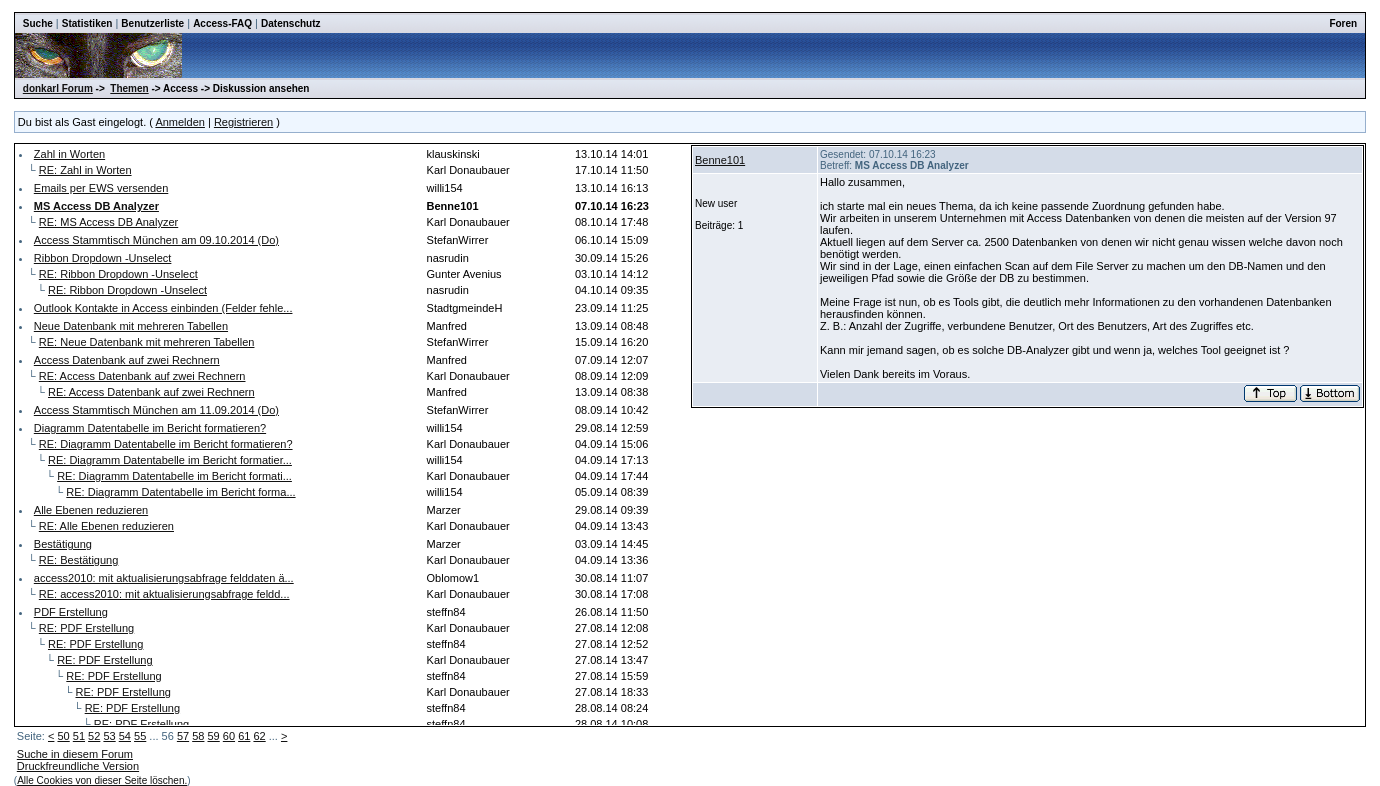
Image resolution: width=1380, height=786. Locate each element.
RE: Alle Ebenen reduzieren (106, 526)
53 (109, 736)
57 (183, 736)
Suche (38, 23)
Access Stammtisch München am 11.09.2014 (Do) (156, 410)
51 (79, 736)
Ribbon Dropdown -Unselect (103, 258)
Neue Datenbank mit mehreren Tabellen (131, 326)
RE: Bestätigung (79, 560)
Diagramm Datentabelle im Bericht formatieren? (150, 428)
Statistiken (87, 23)
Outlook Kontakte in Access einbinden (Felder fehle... (163, 308)
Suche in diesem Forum (75, 754)
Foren (1343, 23)
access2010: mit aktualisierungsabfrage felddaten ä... (164, 578)
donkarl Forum (58, 88)
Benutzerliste (152, 23)
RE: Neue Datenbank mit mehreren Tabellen (147, 342)
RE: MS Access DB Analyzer (108, 222)
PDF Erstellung (71, 612)
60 (229, 736)
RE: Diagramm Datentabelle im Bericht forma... (180, 492)
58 (198, 736)
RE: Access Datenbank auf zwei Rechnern (142, 376)
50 (63, 736)
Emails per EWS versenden (101, 188)
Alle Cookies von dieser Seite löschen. (102, 780)
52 (94, 736)
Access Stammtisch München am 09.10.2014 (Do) (156, 240)
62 (259, 736)
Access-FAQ (222, 23)
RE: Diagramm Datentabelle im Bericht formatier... (170, 460)
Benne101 (720, 160)
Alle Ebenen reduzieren (91, 510)
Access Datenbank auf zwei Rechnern (127, 360)
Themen (129, 88)
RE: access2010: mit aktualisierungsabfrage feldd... (164, 594)
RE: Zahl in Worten (85, 170)
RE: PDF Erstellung (86, 628)
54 (125, 736)
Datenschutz (290, 23)
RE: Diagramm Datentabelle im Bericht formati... (174, 476)
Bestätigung (63, 544)
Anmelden (180, 122)
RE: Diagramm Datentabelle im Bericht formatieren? (166, 444)
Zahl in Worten (69, 154)
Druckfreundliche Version (78, 766)
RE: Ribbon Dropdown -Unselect (118, 274)
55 (140, 736)
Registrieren (243, 122)
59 (214, 736)
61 (244, 736)
